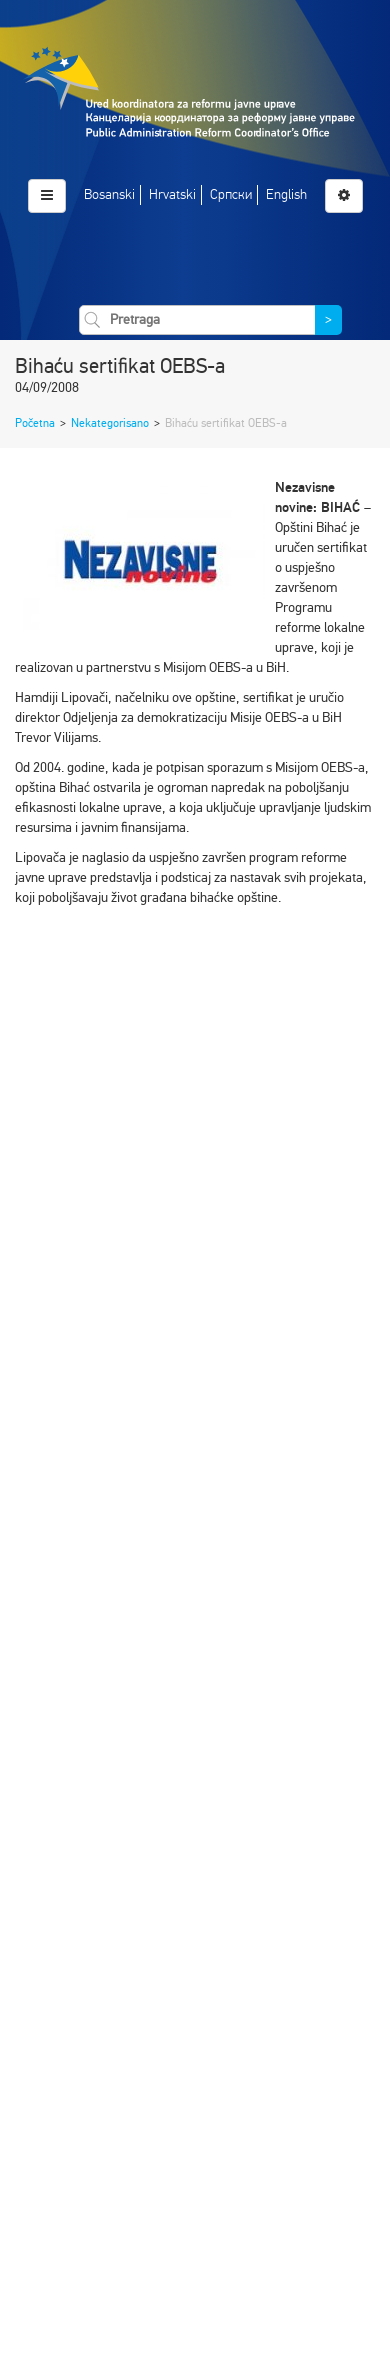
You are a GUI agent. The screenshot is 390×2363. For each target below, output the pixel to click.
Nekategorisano (110, 423)
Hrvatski (172, 194)
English (286, 194)
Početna (35, 423)
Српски (231, 194)
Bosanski (109, 194)
